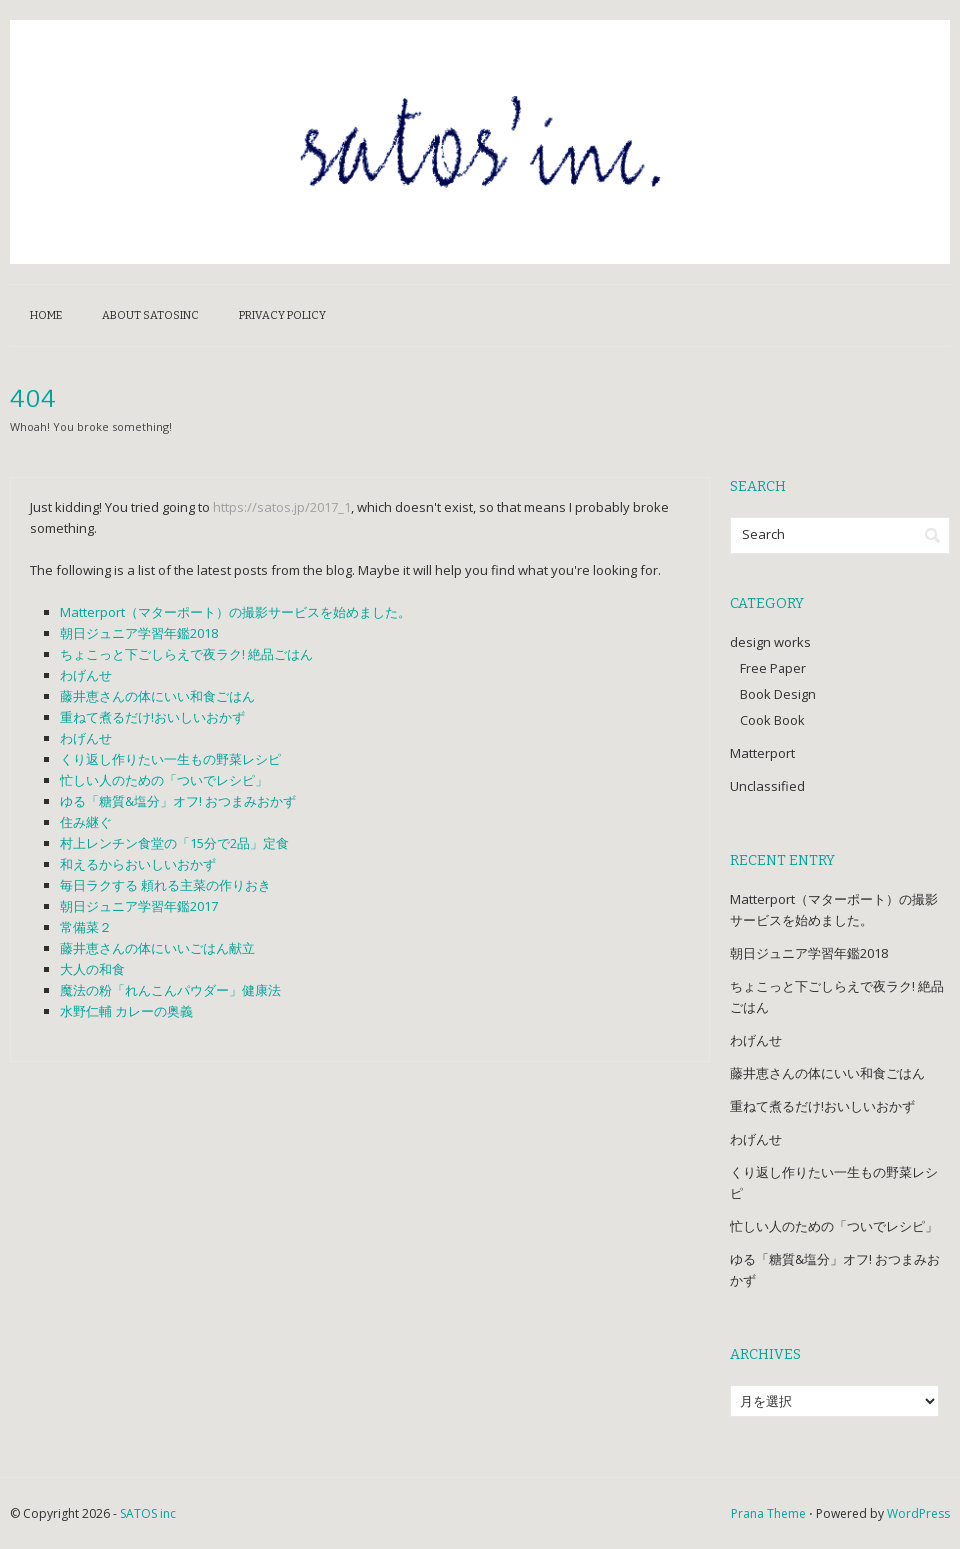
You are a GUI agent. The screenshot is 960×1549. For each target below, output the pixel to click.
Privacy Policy (282, 315)
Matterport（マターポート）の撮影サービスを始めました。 (235, 612)
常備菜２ (86, 927)
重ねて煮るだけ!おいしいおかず (152, 717)
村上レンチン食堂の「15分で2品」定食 (174, 843)
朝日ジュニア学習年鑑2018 (139, 633)
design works (770, 642)
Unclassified (767, 786)
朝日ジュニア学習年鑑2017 (139, 906)
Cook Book (772, 720)
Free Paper (773, 668)
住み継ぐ (86, 822)
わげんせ (86, 675)
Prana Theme (768, 1513)
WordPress (918, 1513)
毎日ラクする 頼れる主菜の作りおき (165, 885)
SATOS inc (148, 1513)
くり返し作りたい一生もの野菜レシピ (170, 759)
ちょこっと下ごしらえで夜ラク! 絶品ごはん (186, 654)
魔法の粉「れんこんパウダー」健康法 (170, 990)
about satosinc (150, 315)
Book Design (778, 694)
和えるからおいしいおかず (138, 864)
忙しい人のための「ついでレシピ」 (164, 780)
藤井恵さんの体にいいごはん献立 (157, 948)
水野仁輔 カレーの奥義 (126, 1011)
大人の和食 (92, 969)
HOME (46, 315)
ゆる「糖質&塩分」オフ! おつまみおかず (178, 801)
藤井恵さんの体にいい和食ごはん (157, 696)
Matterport (762, 753)
